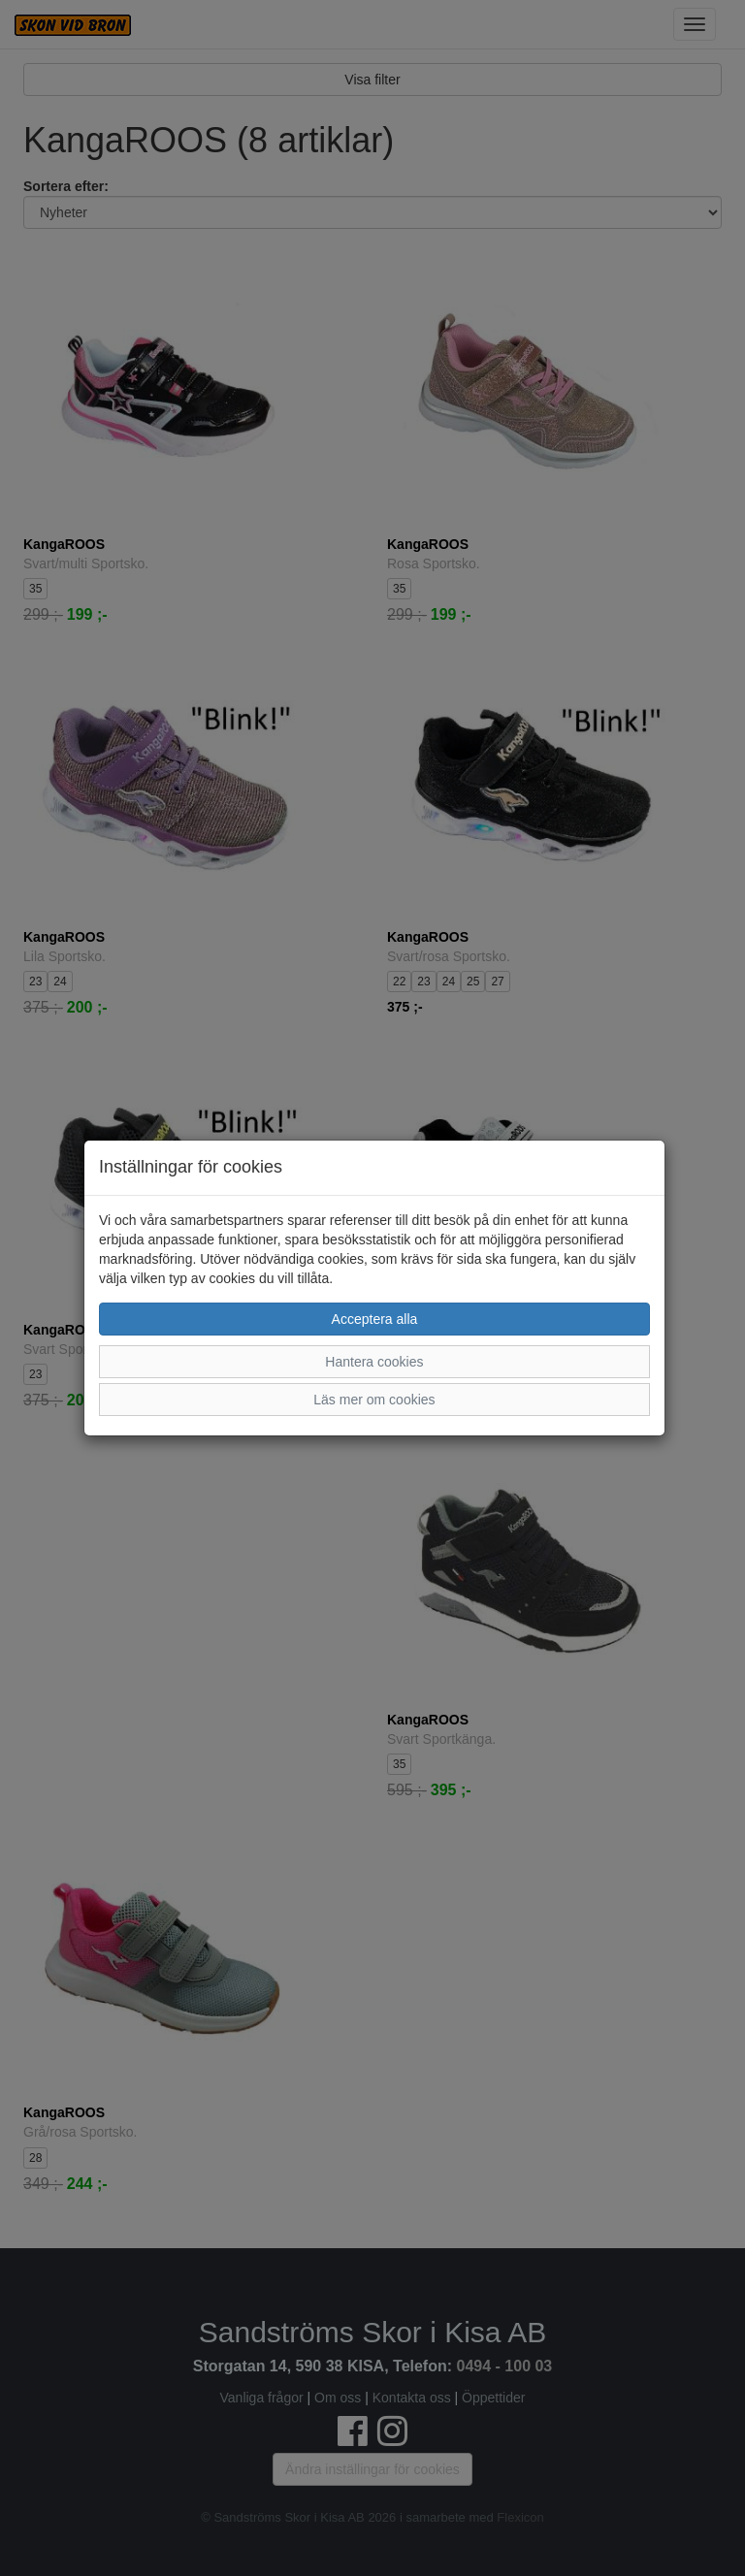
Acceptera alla (375, 1319)
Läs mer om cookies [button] (374, 1399)
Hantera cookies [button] (374, 1361)
